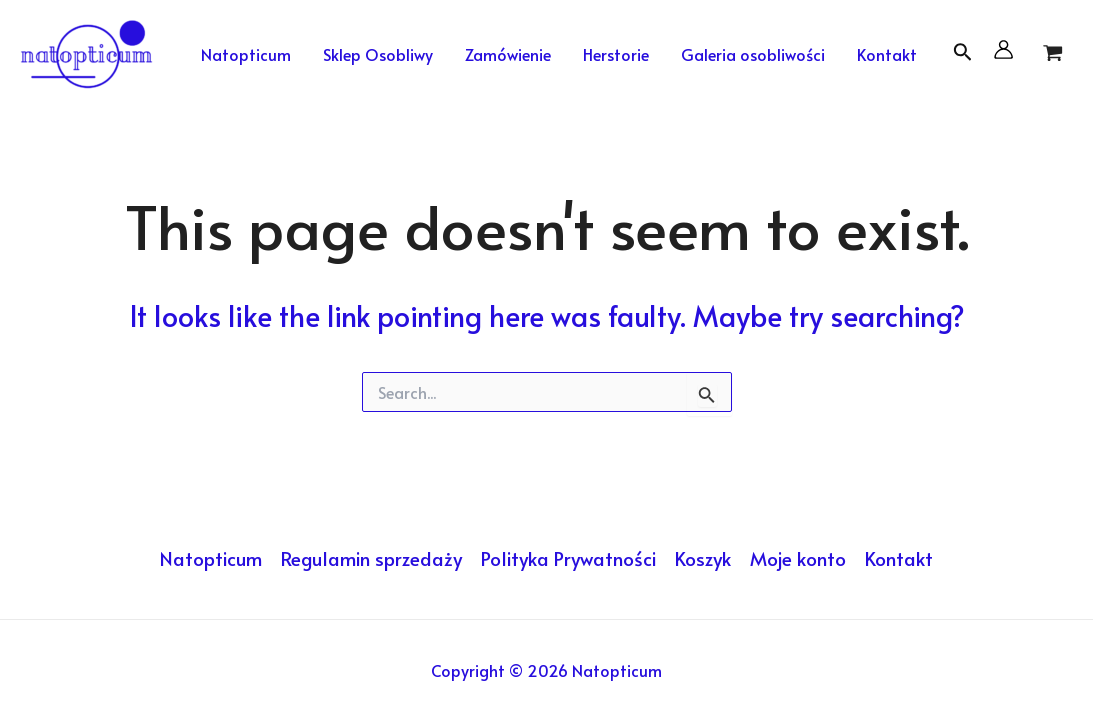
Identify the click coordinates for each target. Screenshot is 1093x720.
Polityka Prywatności (568, 558)
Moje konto (798, 558)
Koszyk (703, 558)
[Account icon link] (1003, 49)
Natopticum (211, 558)
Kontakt (899, 558)
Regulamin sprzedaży (371, 558)
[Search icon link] (963, 55)
